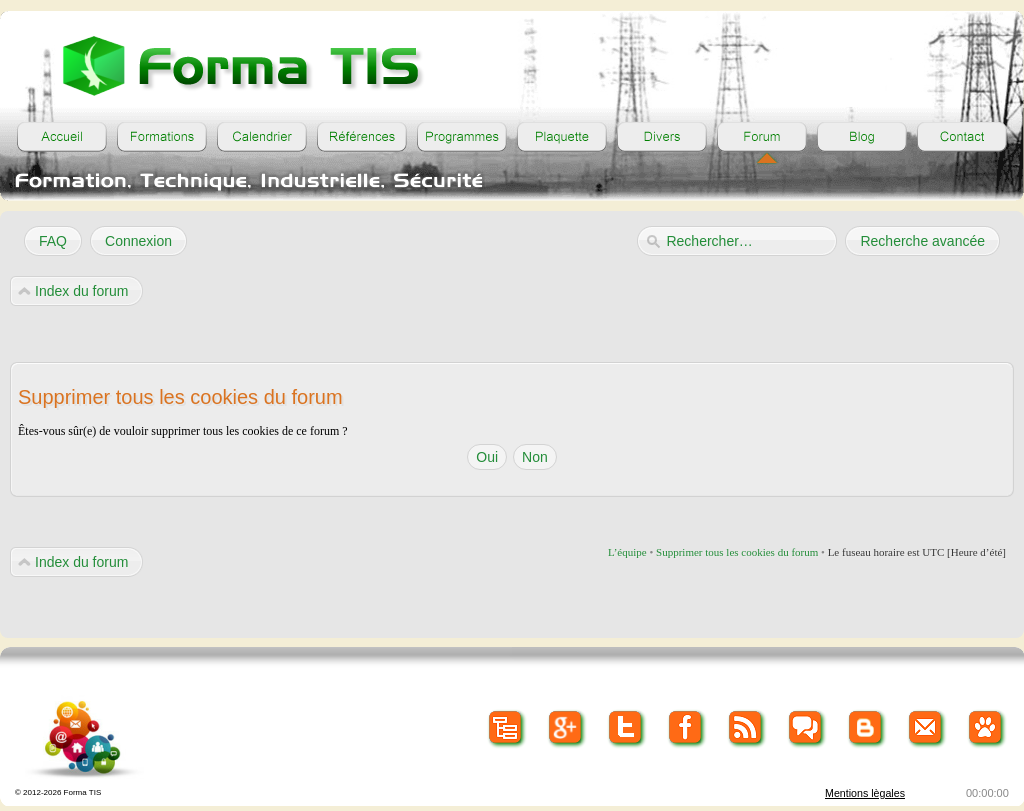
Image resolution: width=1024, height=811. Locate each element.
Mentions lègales (865, 793)
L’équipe (627, 552)
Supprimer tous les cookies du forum (737, 552)
